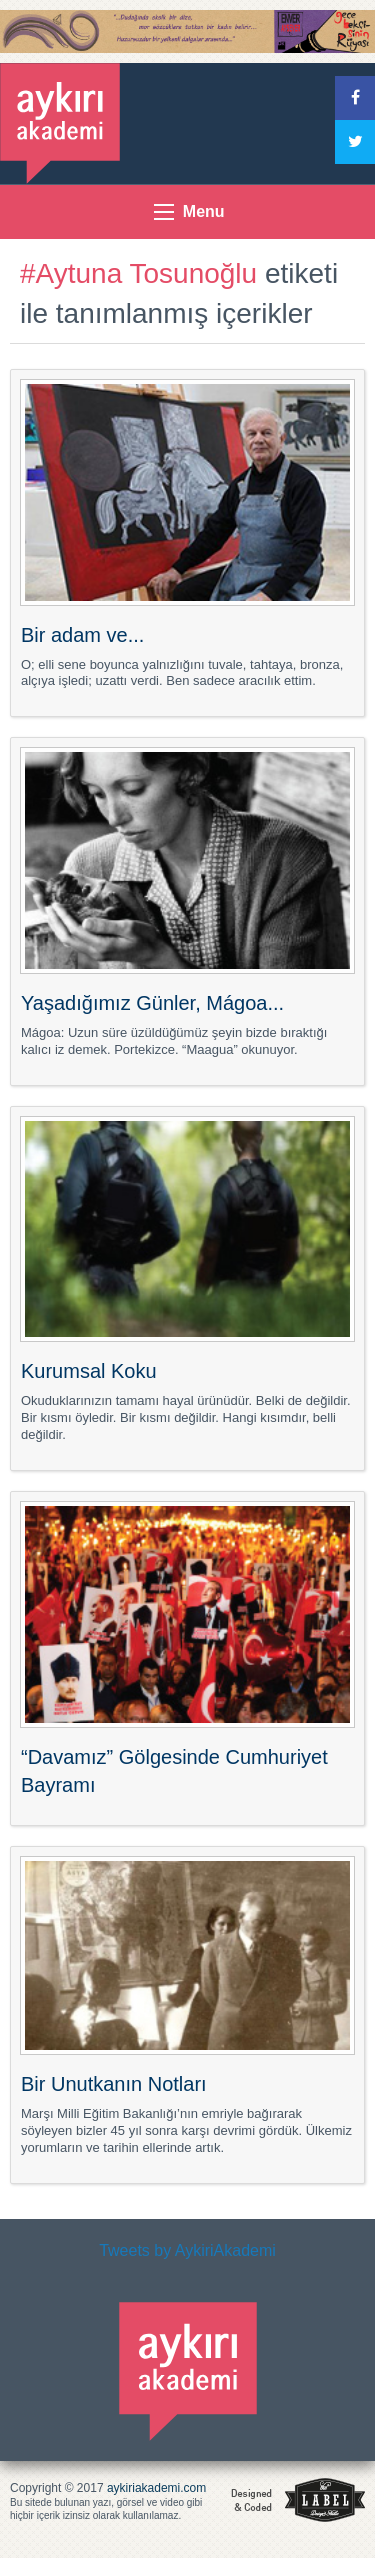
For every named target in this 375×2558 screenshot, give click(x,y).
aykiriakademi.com (156, 2488)
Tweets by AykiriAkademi (187, 2250)
